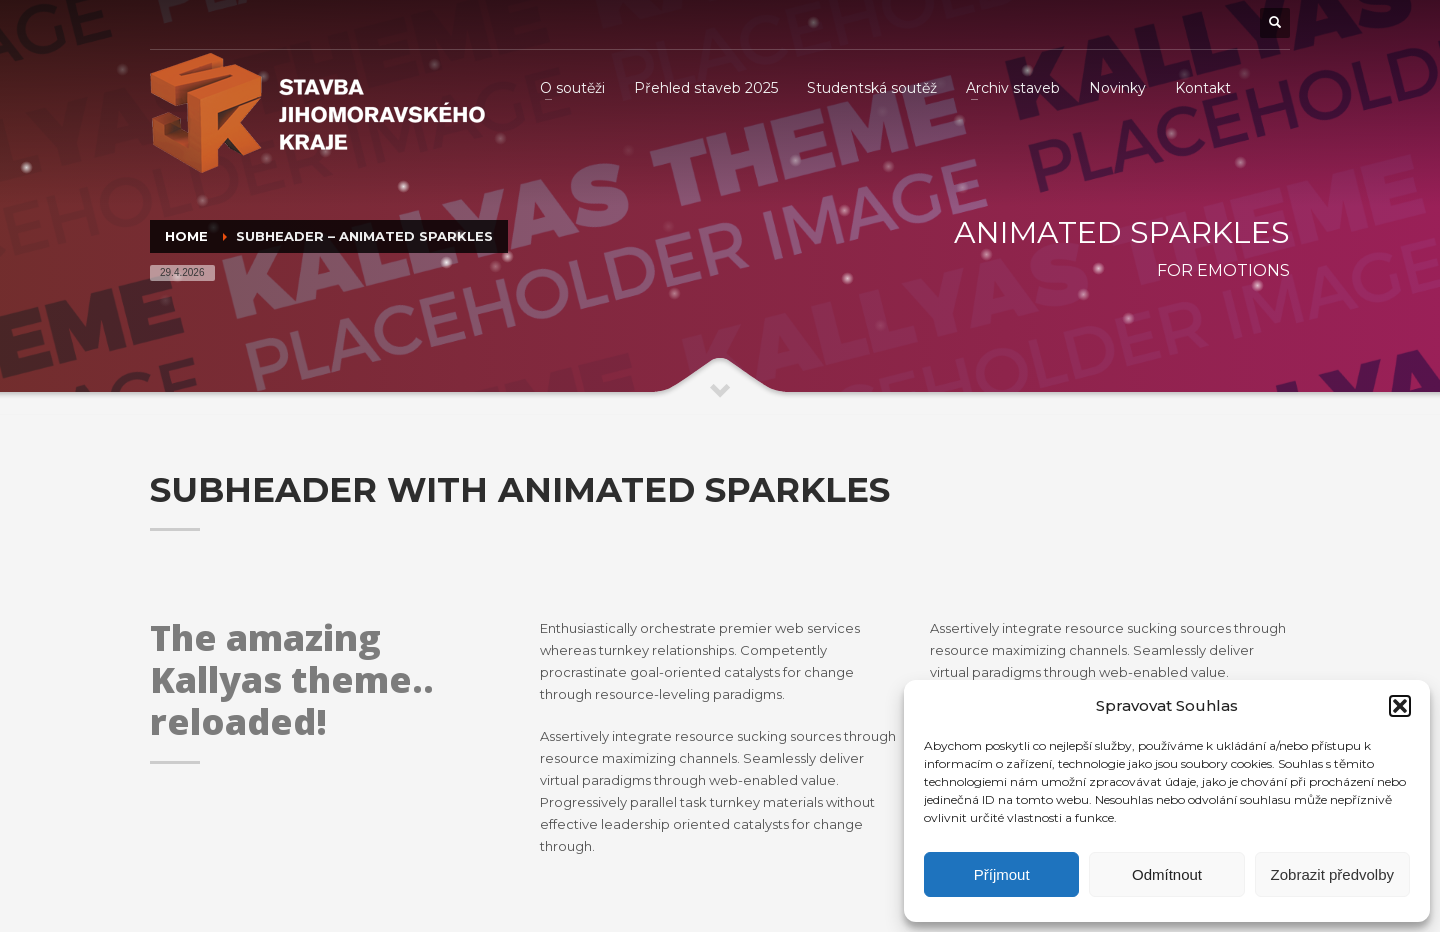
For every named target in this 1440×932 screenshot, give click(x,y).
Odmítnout (1167, 874)
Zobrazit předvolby (1332, 874)
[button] (1400, 706)
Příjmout (1002, 874)
